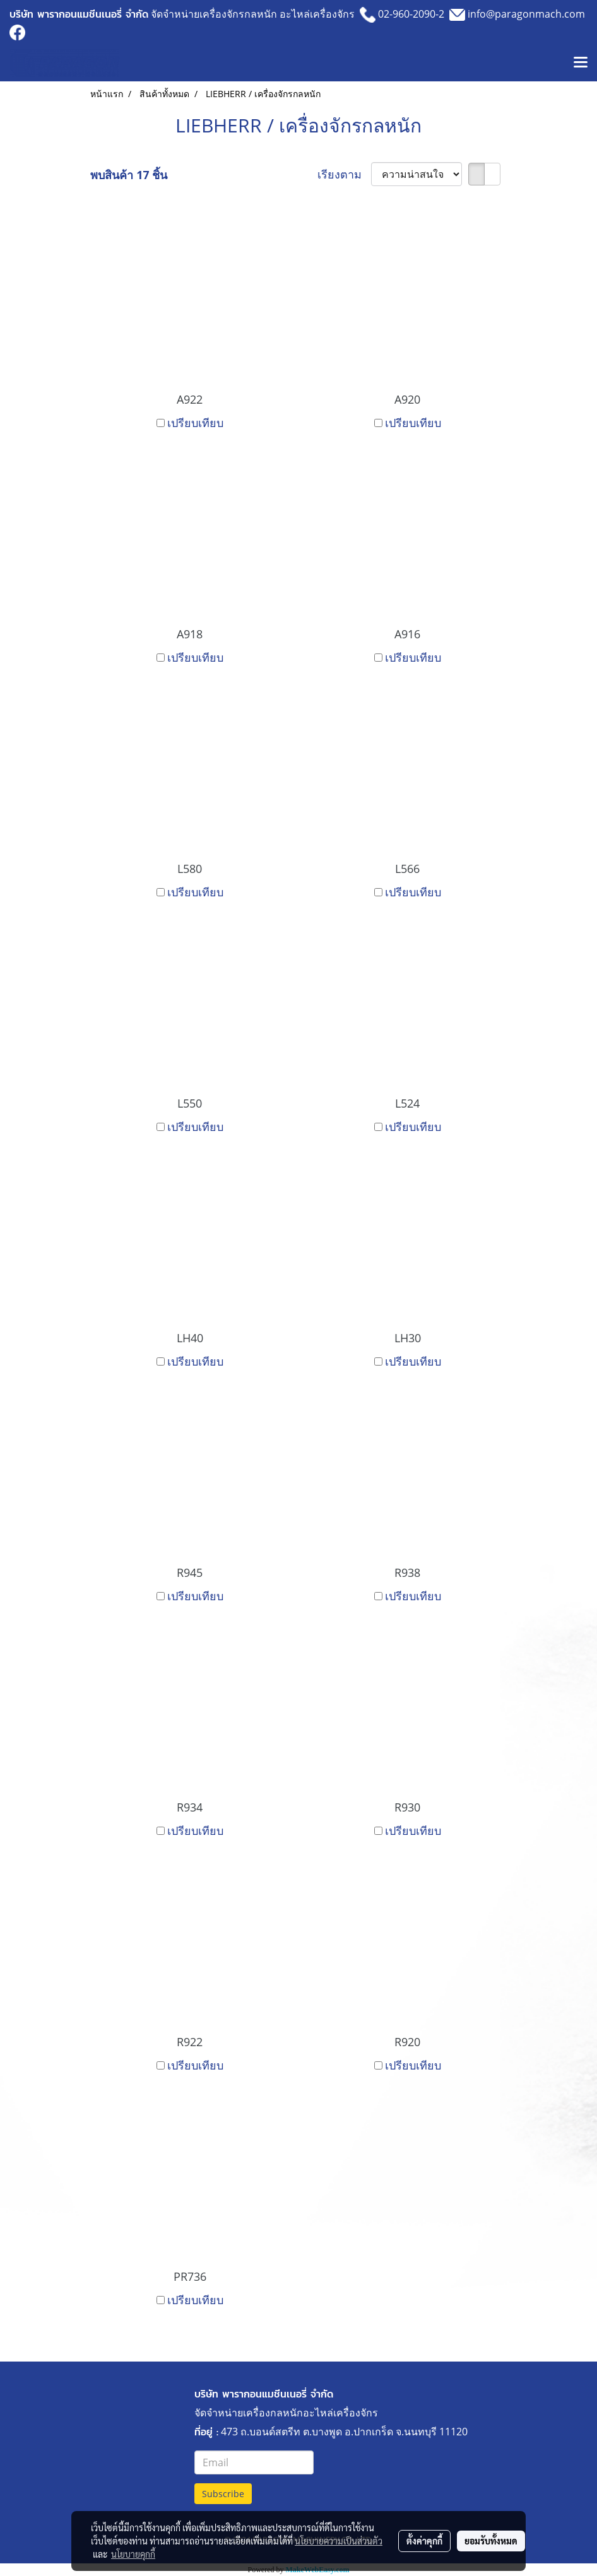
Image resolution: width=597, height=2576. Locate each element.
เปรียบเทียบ (195, 422)
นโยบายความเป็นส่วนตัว (338, 2540)
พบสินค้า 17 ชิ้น (128, 174)
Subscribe (223, 2494)
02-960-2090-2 (411, 14)
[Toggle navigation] (580, 63)
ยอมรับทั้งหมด (490, 2540)
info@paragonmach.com (526, 14)
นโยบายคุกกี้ (133, 2554)
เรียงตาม (344, 174)
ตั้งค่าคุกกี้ (424, 2540)
